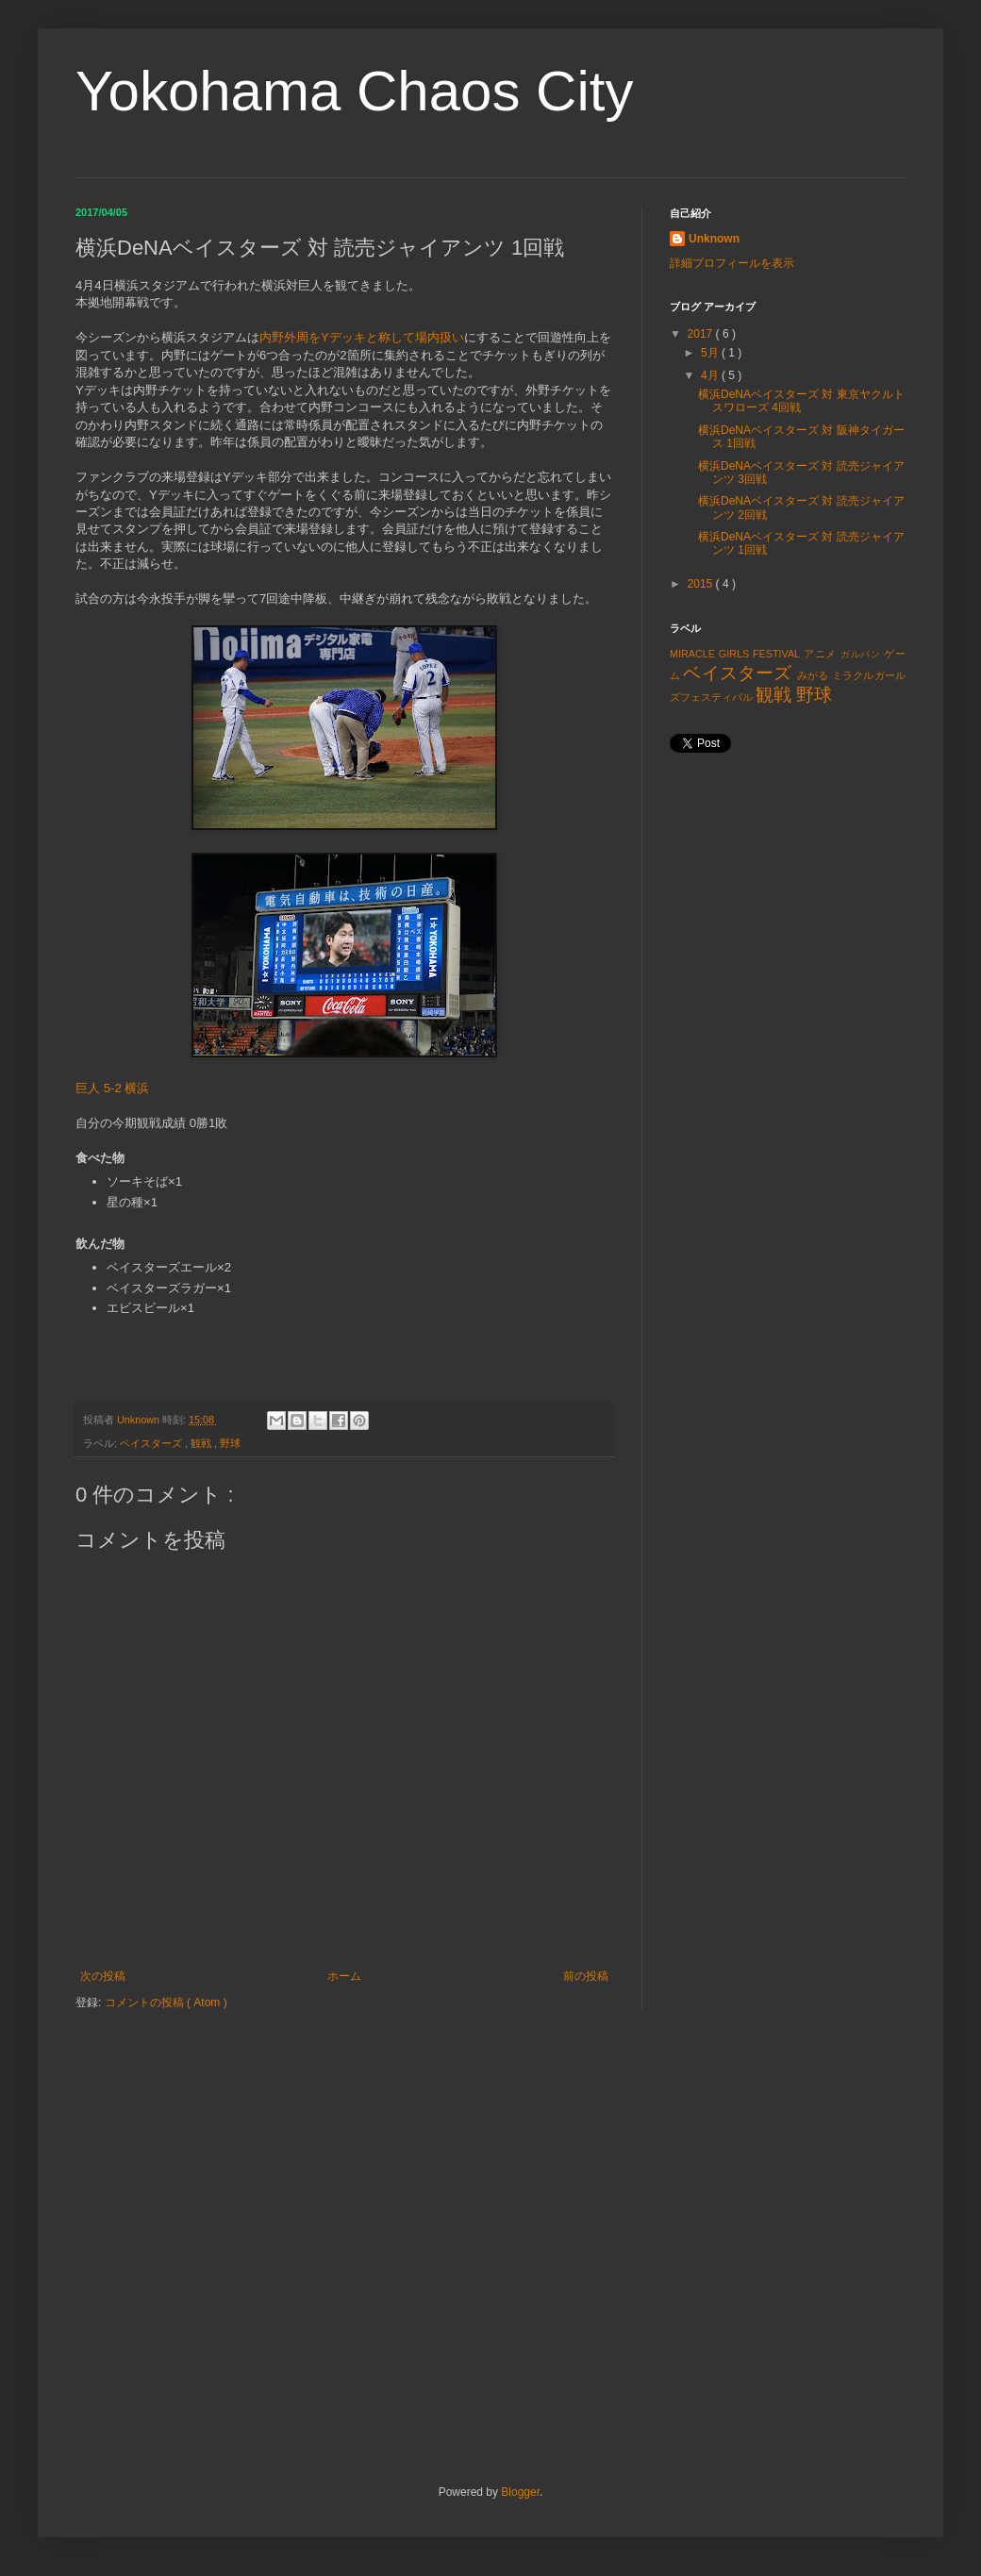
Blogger (520, 2492)
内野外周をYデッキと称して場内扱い (361, 337)
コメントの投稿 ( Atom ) (166, 2002)
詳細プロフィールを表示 (732, 263)
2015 (702, 583)
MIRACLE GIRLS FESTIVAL (735, 653)
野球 (230, 1443)
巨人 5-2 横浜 (112, 1088)
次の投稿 (102, 1976)
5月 (711, 352)
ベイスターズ (152, 1443)
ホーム (344, 1976)
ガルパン (860, 654)
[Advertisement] (788, 904)
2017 (702, 334)
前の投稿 (585, 1976)
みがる (813, 675)
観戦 (202, 1443)
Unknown (714, 238)
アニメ (820, 653)
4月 (711, 375)
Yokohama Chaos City (354, 91)
